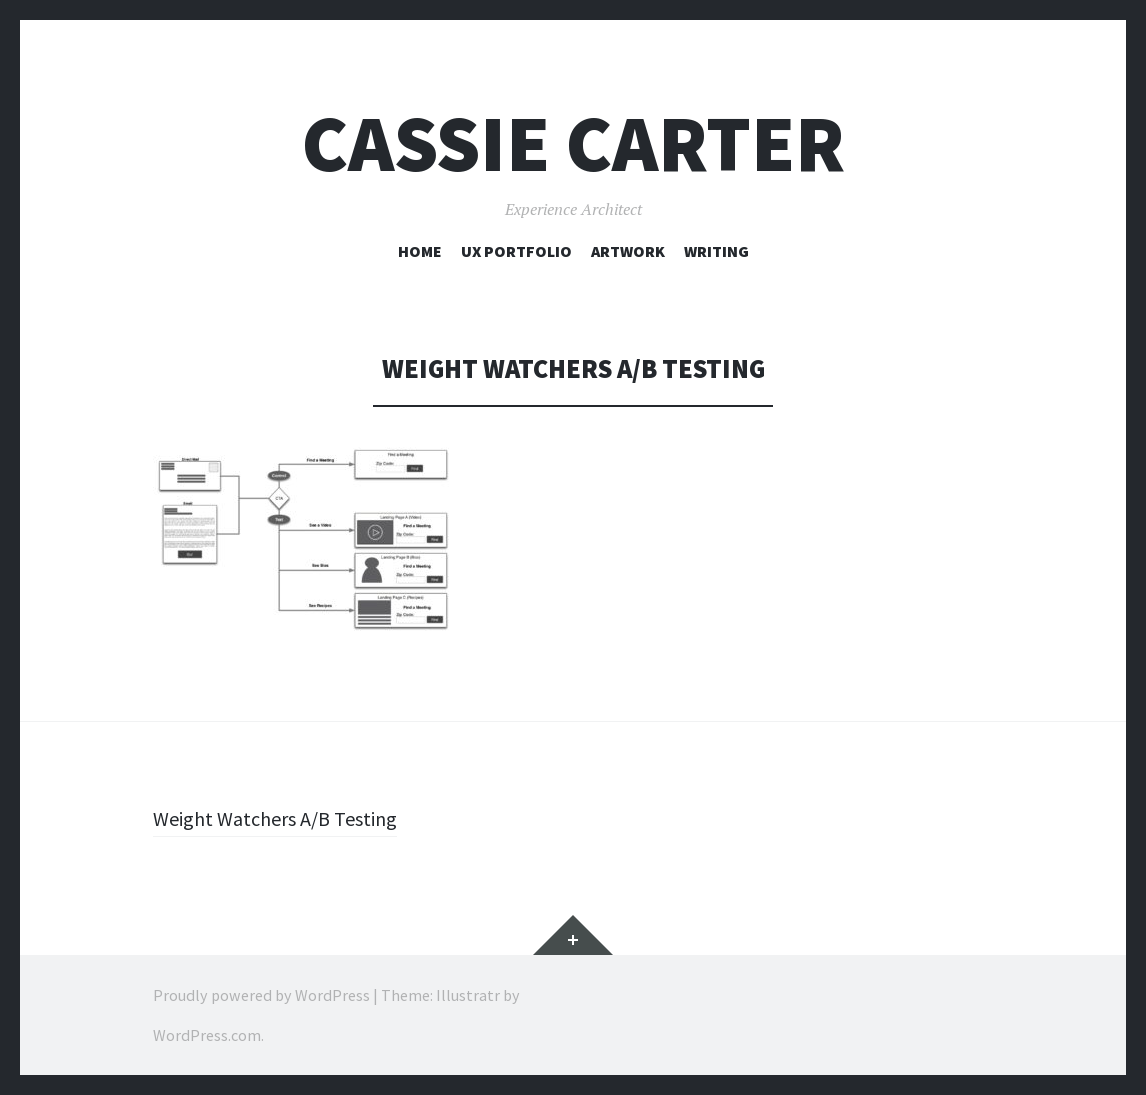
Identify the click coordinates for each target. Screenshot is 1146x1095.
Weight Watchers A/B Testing (285, 818)
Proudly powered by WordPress (261, 995)
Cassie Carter (573, 143)
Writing (716, 251)
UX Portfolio (516, 251)
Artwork (628, 251)
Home (420, 251)
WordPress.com (207, 1035)
